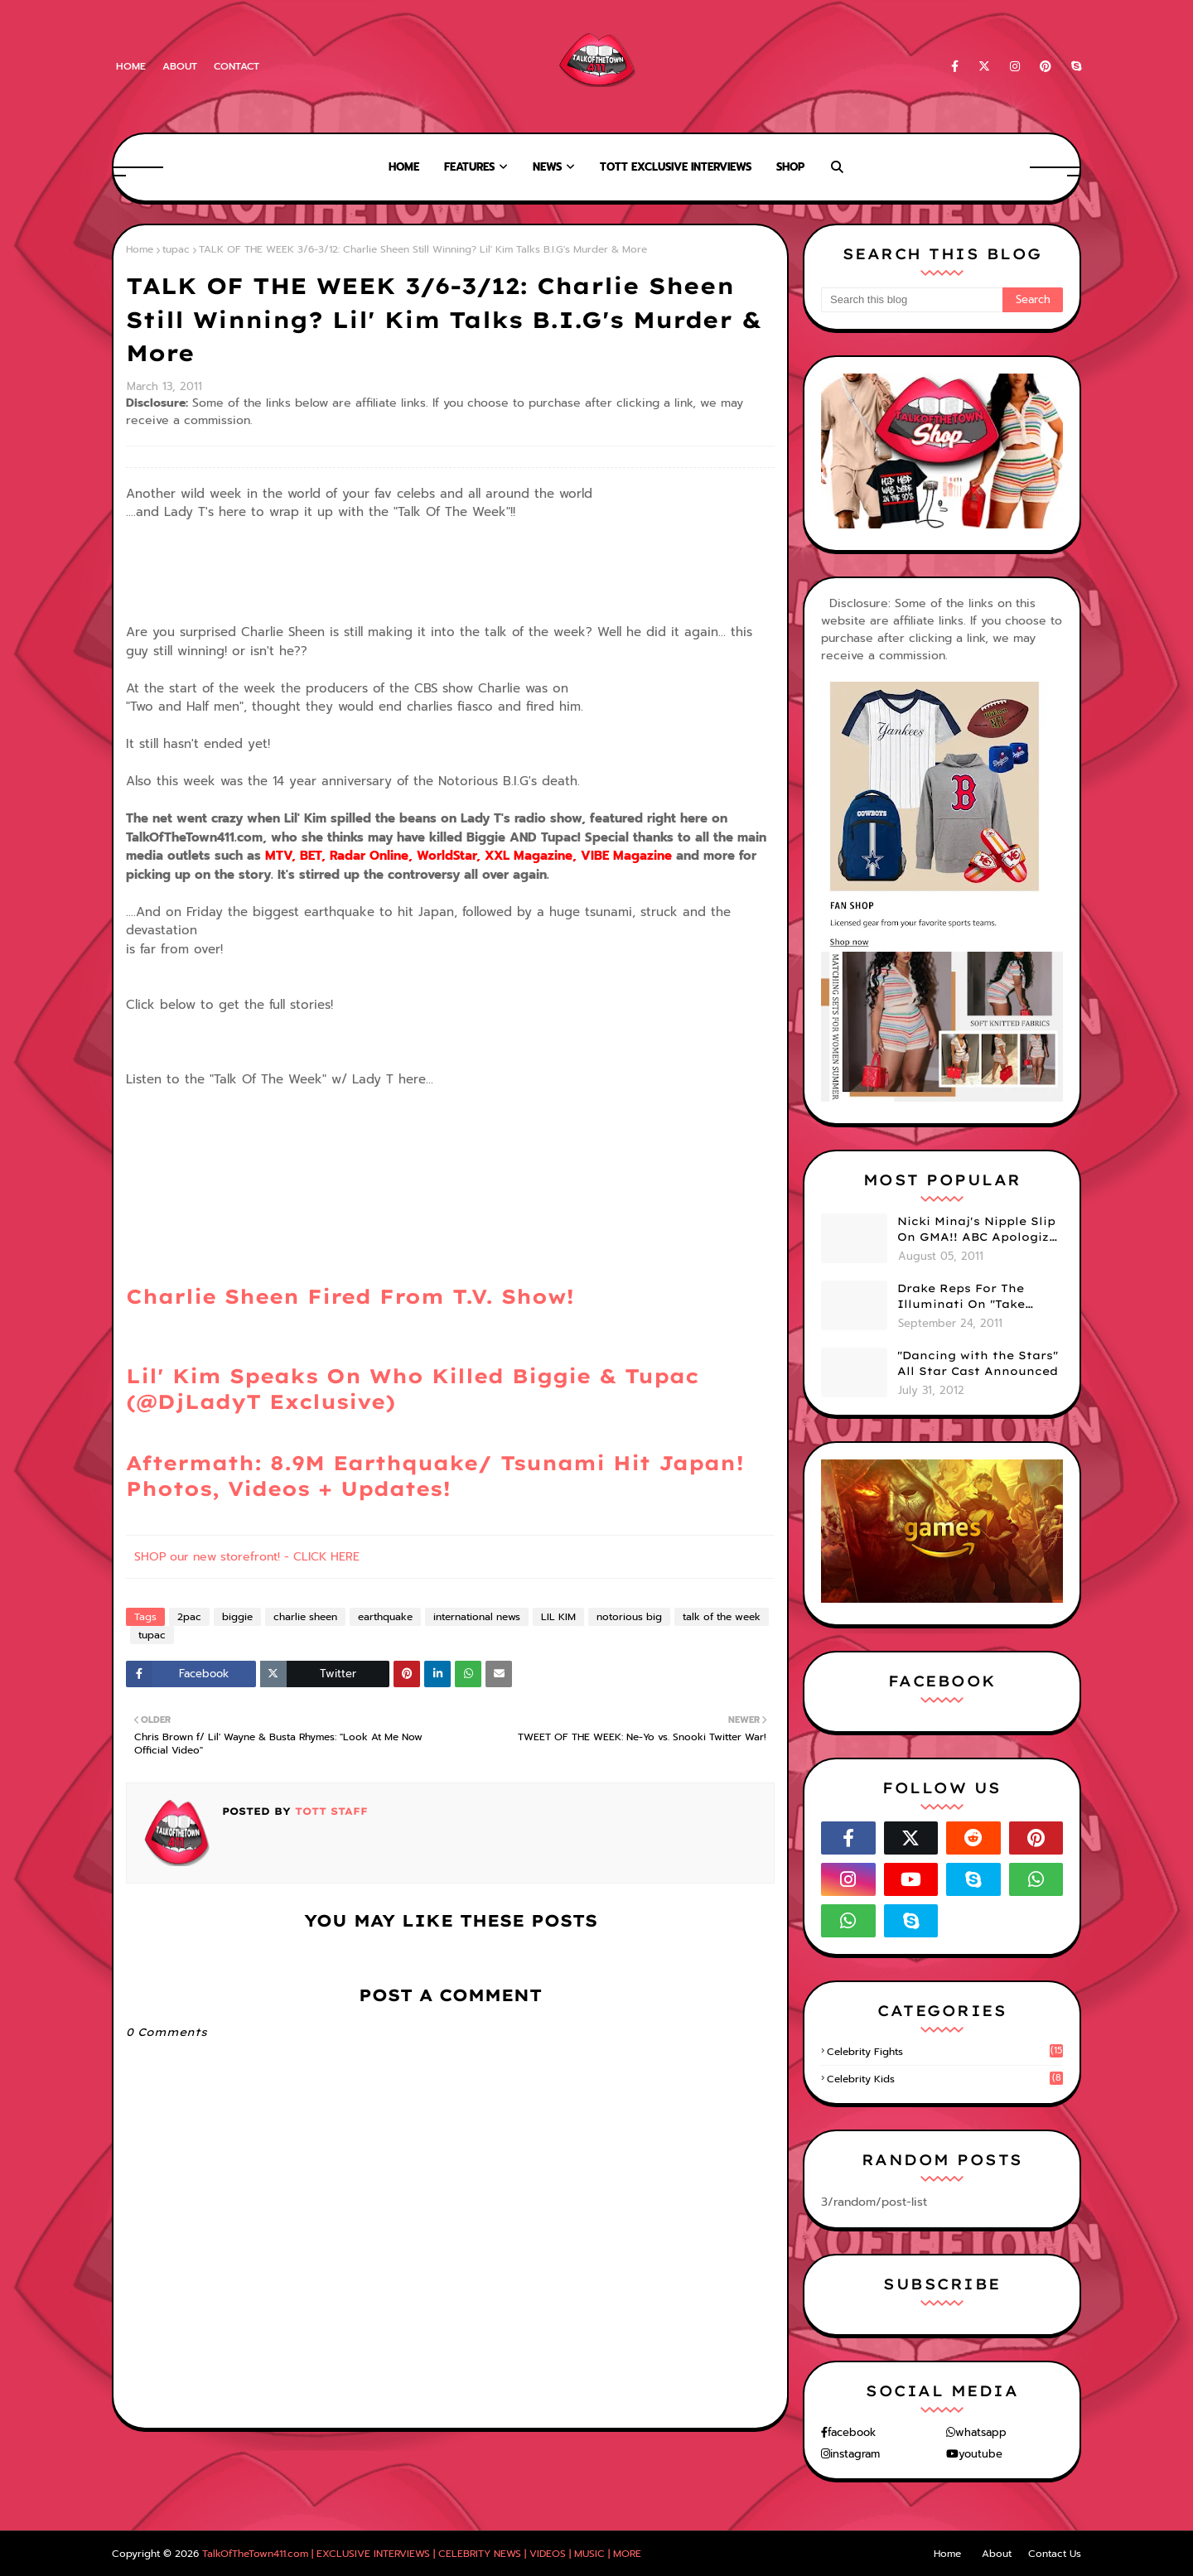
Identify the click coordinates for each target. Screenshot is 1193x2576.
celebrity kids (945, 2079)
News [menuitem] (547, 167)
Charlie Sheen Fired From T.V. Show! (350, 1296)
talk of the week (722, 1616)
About (179, 66)
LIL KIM (558, 1616)
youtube (980, 2454)
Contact (236, 66)
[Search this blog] (911, 299)
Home (131, 66)
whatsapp (981, 2432)
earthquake (385, 1616)
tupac (176, 249)
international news (476, 1616)
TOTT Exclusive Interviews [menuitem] (675, 167)
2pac (189, 1616)
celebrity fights (945, 2051)
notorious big (629, 1616)
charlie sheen (305, 1616)
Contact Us (1054, 2553)
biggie (237, 1616)
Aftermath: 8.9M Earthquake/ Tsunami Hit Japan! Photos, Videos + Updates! (435, 1475)
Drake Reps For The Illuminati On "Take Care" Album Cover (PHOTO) (961, 1297)
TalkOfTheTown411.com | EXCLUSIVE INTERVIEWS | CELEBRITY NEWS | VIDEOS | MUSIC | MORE (421, 2553)
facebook (852, 2432)
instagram (855, 2454)
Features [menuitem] (469, 167)
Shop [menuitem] (790, 167)
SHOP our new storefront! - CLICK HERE (247, 1556)
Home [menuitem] (404, 167)
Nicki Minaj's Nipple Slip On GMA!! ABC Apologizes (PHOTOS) (980, 1230)
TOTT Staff (329, 1811)
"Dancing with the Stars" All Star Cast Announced (977, 1363)
